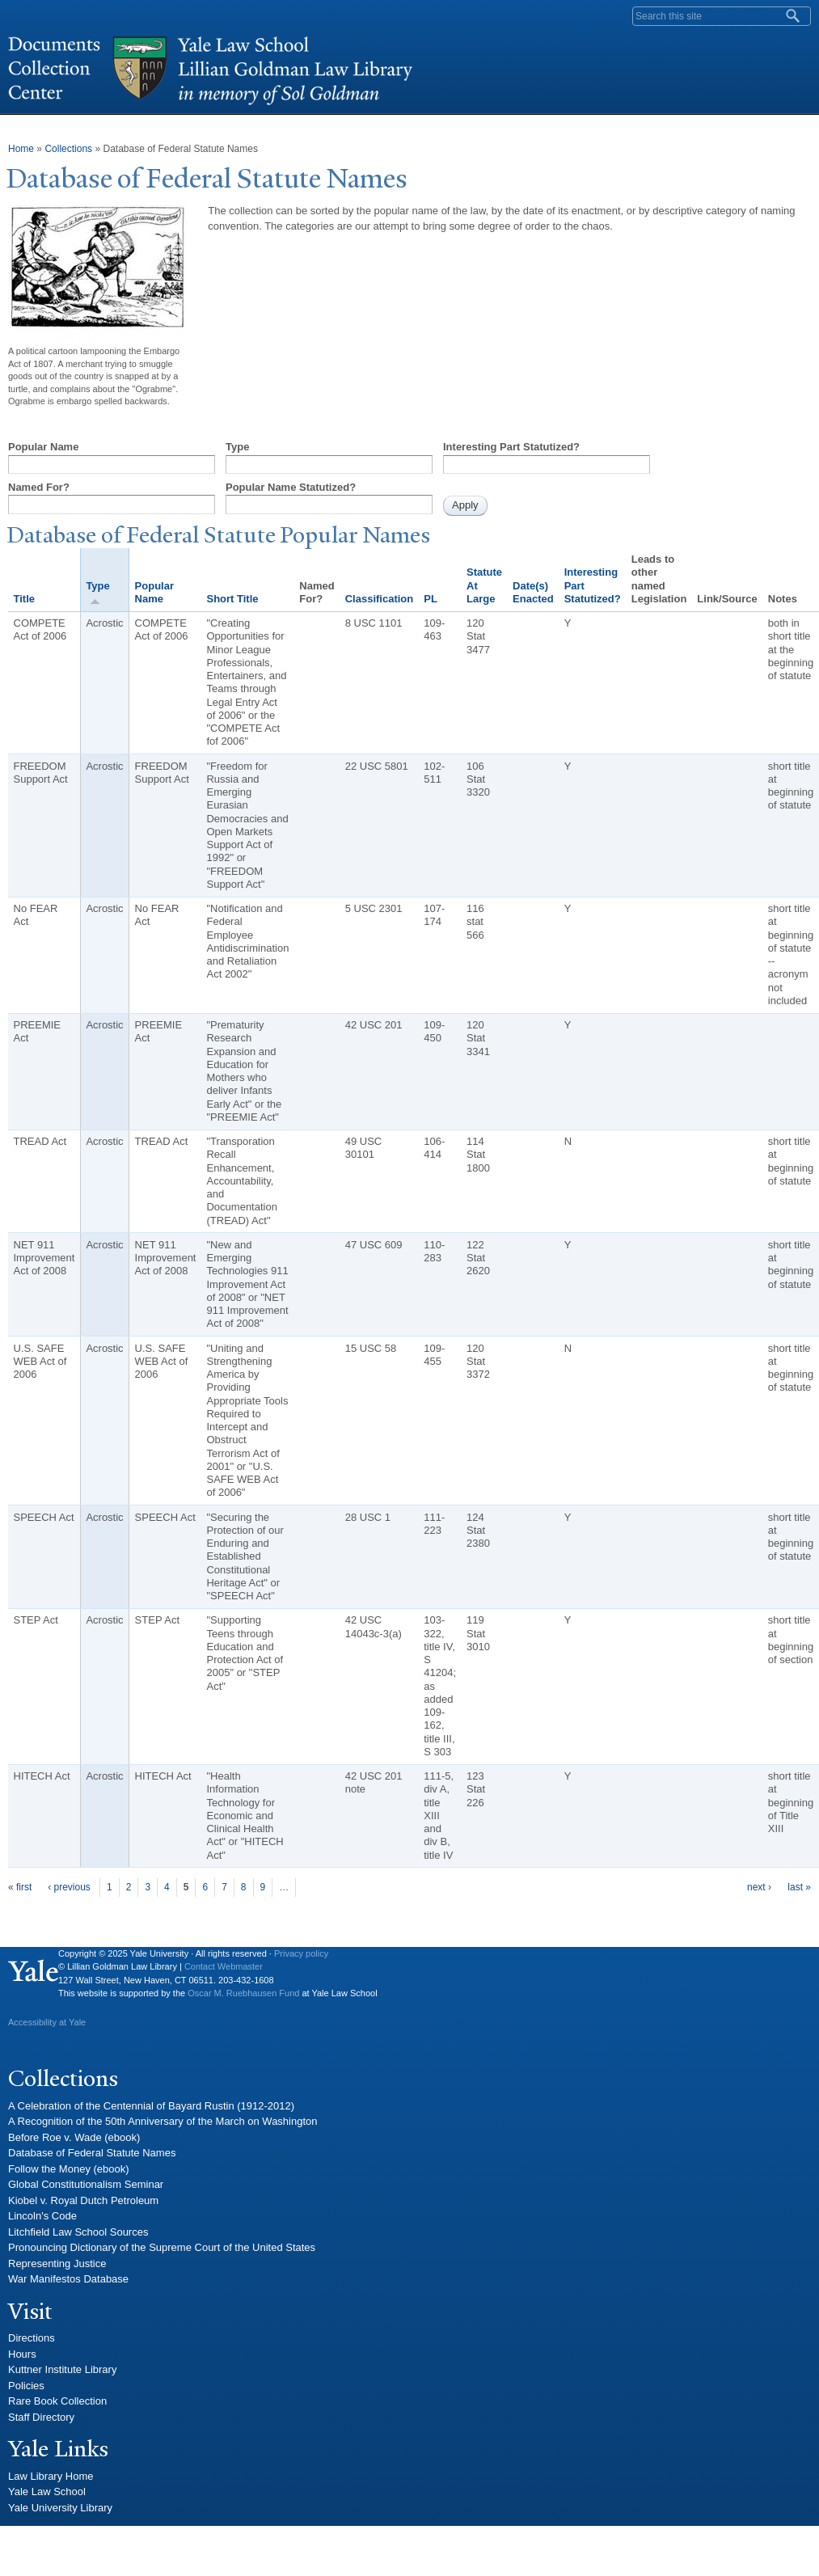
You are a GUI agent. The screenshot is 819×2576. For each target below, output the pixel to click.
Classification (379, 599)
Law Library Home (51, 2476)
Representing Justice (57, 2263)
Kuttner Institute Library (62, 2369)
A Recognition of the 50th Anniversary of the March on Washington (163, 2121)
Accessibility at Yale (47, 2022)
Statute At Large (484, 585)
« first (20, 1887)
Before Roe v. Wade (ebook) (74, 2137)
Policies (26, 2386)
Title (25, 599)
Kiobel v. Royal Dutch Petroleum (83, 2200)
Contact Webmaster (223, 1966)
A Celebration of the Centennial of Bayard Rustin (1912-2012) (151, 2106)
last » (799, 1887)
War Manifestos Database (68, 2279)
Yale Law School (47, 2491)
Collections (68, 148)
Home (21, 148)
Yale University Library (60, 2508)
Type (237, 447)
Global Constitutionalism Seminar (85, 2184)
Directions (31, 2338)
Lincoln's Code (42, 2216)
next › (759, 1887)
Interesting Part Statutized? (511, 447)
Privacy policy (301, 1953)
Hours (22, 2354)
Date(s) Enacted (533, 592)
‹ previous (69, 1887)
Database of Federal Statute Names (91, 2153)
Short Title (232, 599)
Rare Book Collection (57, 2401)
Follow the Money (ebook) (68, 2169)
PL (430, 599)
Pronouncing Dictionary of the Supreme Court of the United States (161, 2247)
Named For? (39, 487)
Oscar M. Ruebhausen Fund (243, 1993)
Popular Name (43, 447)
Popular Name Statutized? (291, 487)
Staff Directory (41, 2417)
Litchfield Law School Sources (78, 2232)
